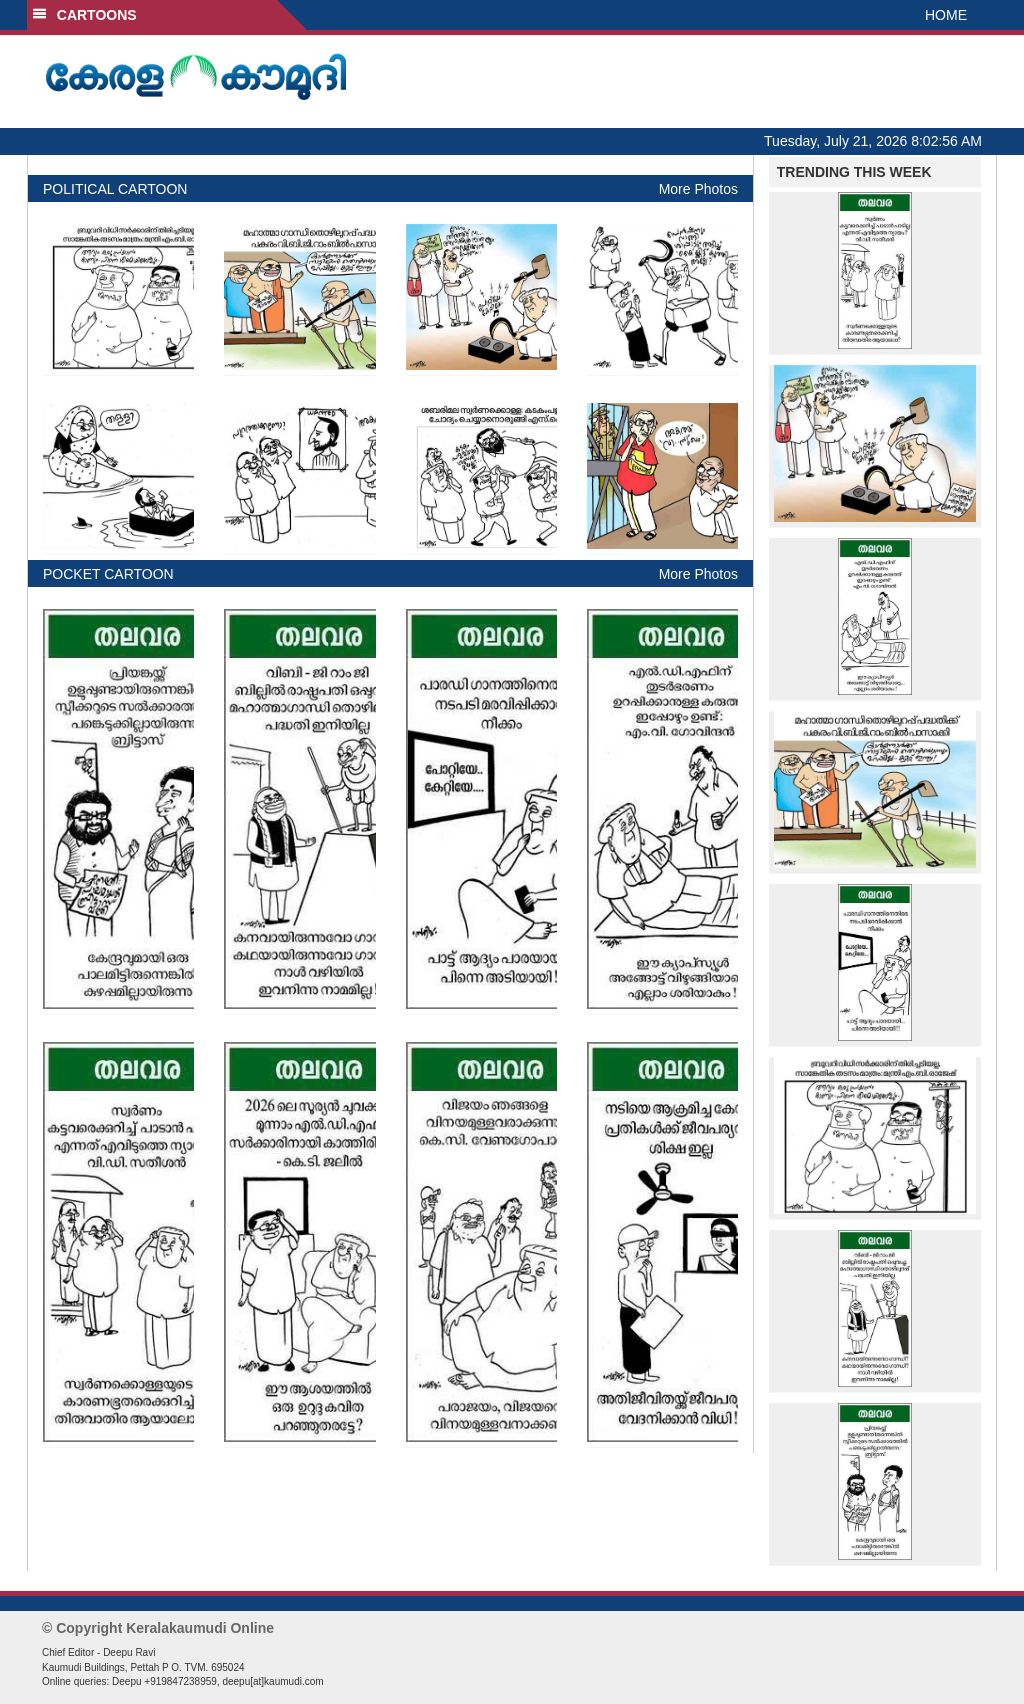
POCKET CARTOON (108, 574)
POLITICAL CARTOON (115, 189)
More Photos (698, 189)
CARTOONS (84, 15)
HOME (946, 15)
